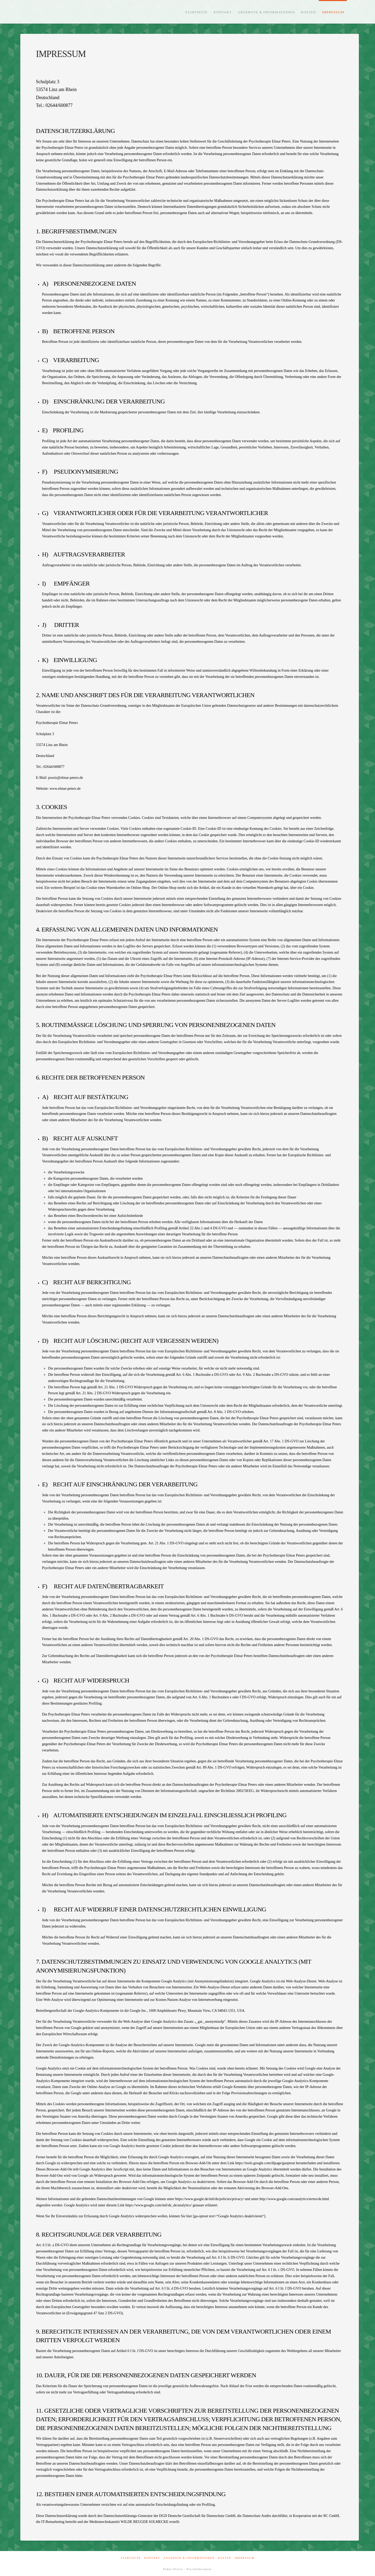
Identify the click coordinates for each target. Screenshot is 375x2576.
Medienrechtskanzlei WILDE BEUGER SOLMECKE (128, 2522)
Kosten (224, 2557)
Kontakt (152, 2557)
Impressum (244, 2557)
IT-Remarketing (53, 2522)
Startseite (131, 2557)
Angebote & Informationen (189, 2557)
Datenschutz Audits (257, 2516)
